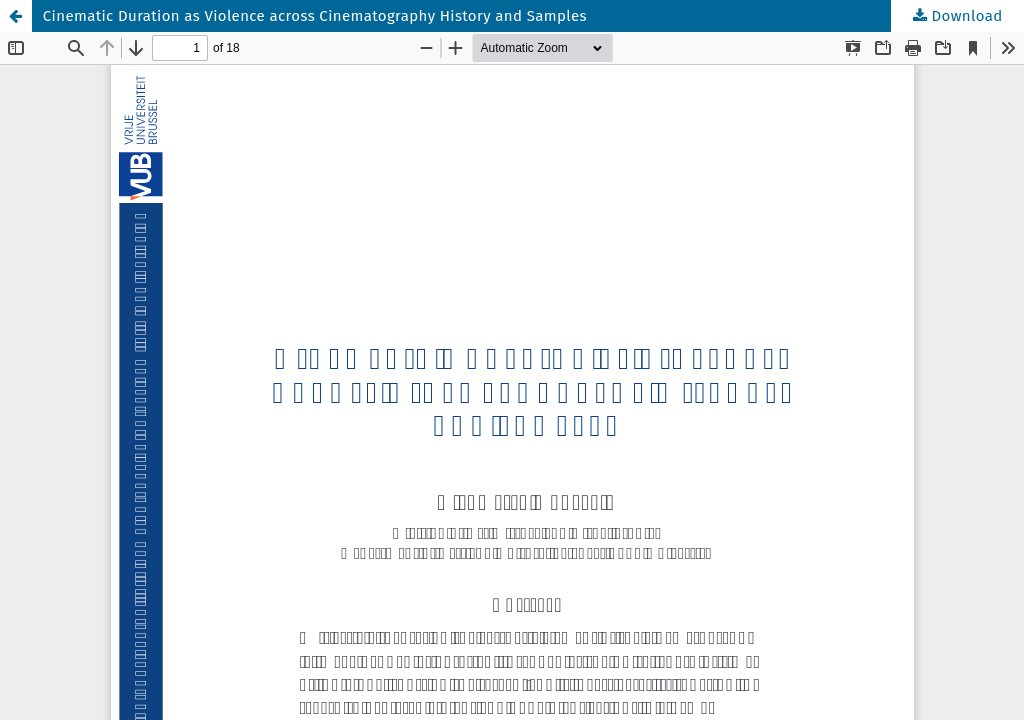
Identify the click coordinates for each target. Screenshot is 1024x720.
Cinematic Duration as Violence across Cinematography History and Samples (315, 16)
